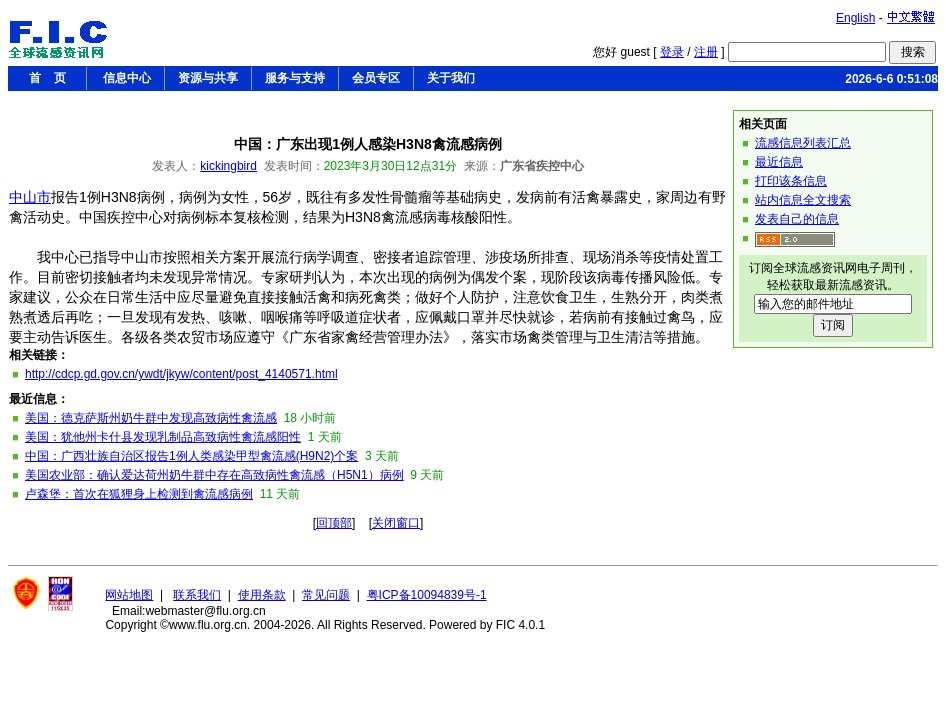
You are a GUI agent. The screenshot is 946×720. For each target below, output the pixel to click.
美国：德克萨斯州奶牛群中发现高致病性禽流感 (151, 418)
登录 (672, 52)
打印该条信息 (791, 181)
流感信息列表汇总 (803, 143)
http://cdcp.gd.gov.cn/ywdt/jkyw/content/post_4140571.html (181, 374)
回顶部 (334, 523)
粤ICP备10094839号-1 (427, 595)
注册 (706, 52)
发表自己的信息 (797, 219)
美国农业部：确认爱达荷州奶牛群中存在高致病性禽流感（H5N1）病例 (214, 475)
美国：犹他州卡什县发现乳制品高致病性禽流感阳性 (163, 437)
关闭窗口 (396, 523)
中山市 (30, 197)
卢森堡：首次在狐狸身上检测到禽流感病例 (139, 494)
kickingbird (228, 166)
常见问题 (326, 595)
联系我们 (197, 595)
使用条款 (262, 595)
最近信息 (779, 162)
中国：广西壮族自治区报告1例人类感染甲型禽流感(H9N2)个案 (191, 456)
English (855, 18)
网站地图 (129, 595)
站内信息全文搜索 (803, 200)
